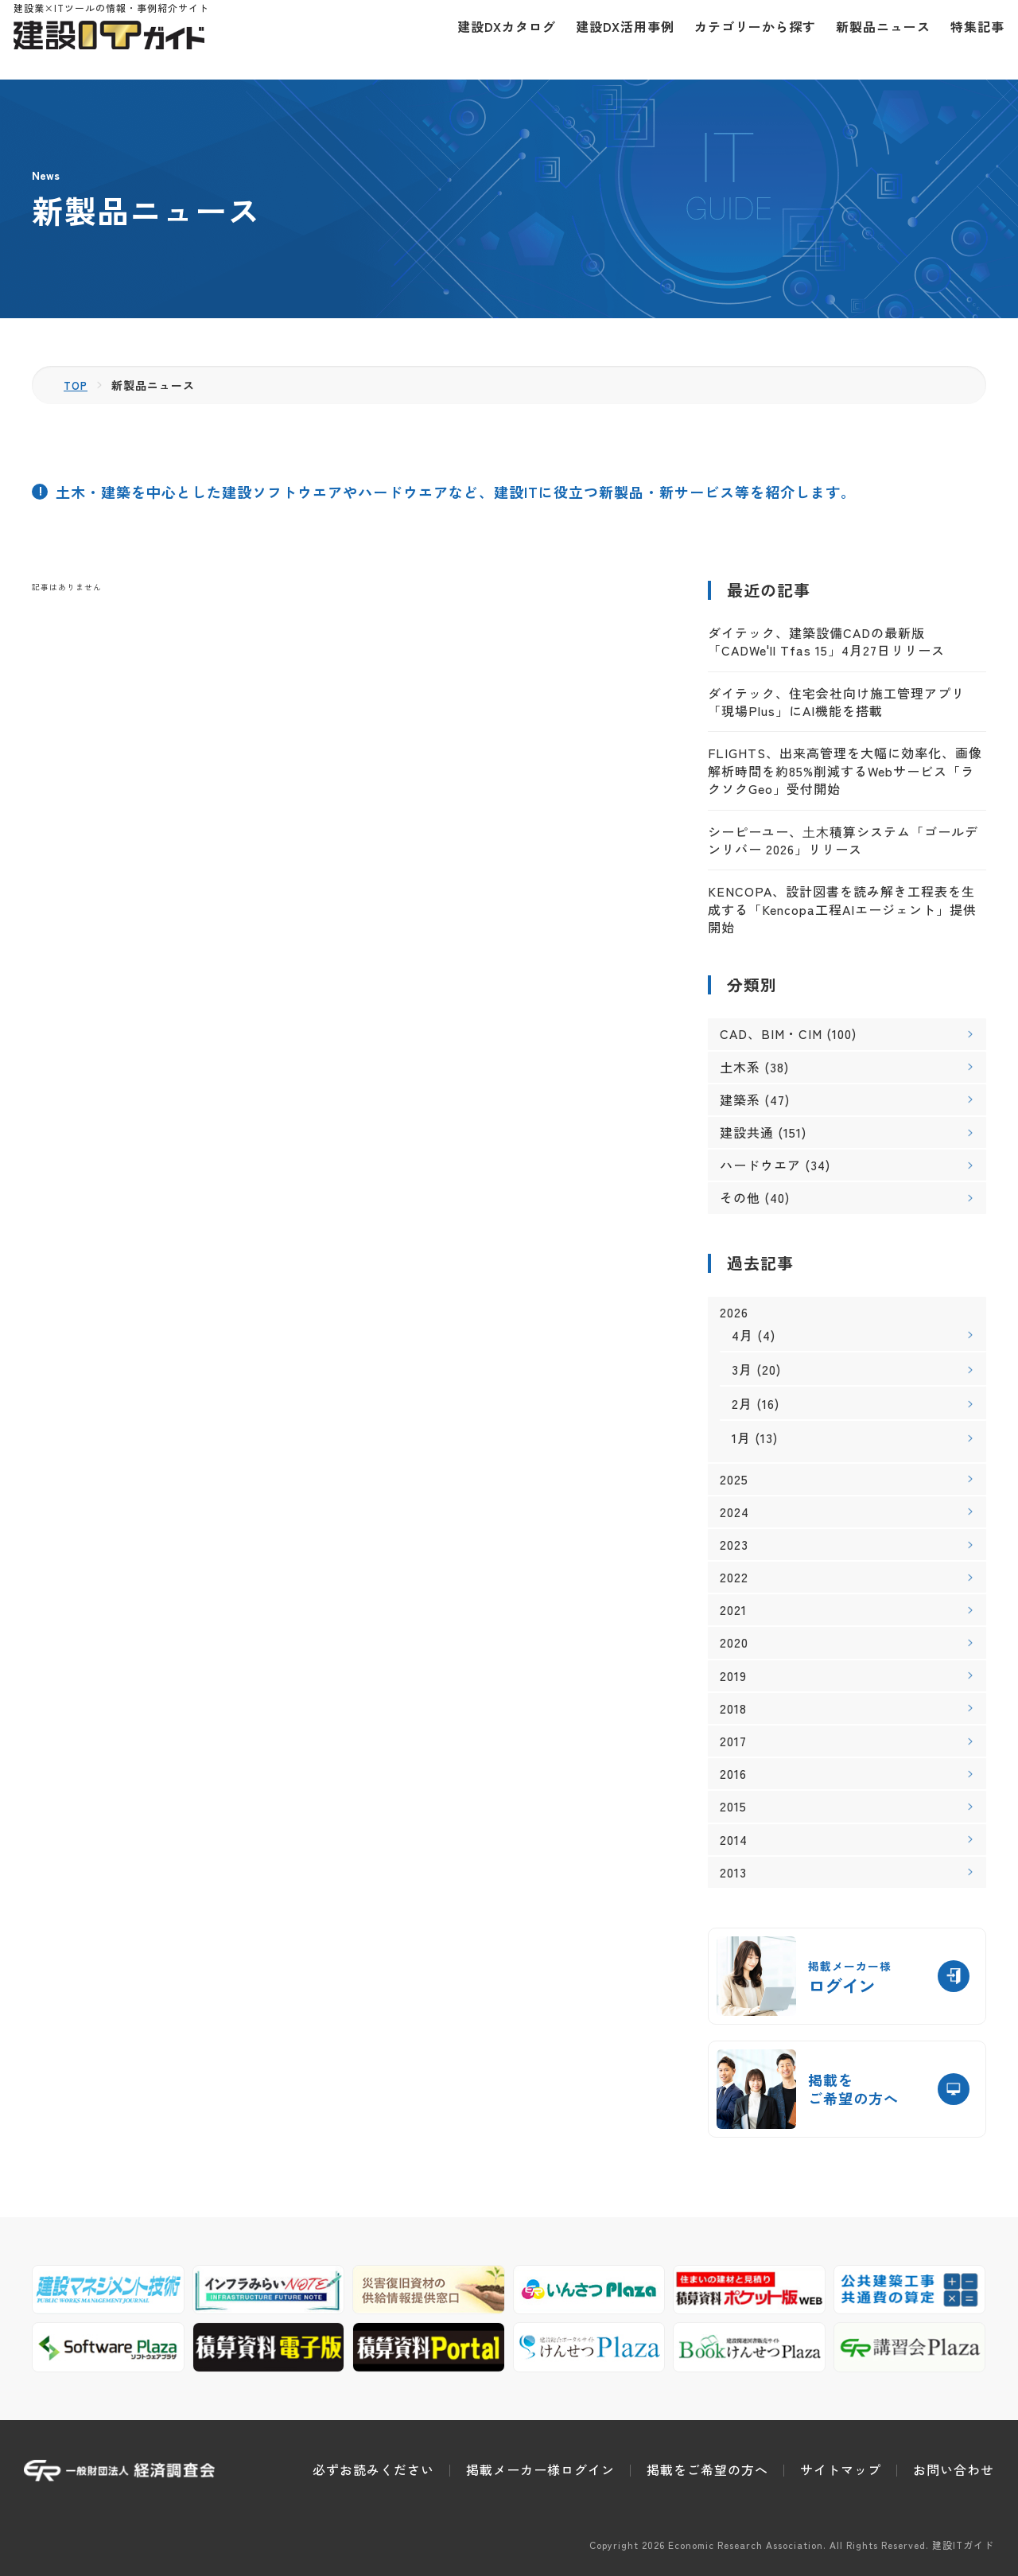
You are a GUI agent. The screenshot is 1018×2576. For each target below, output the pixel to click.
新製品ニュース (873, 39)
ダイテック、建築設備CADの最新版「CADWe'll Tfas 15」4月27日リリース (826, 641)
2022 (734, 1577)
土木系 (740, 1066)
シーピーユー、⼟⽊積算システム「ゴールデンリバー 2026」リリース (843, 840)
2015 (733, 1806)
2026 (734, 1312)
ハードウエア (760, 1164)
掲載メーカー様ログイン (540, 2469)
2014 (734, 1839)
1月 (741, 1437)
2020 (734, 1642)
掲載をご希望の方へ (707, 2469)
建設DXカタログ (496, 39)
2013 (733, 1872)
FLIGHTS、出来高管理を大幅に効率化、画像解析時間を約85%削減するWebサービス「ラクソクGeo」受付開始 (845, 770)
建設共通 (747, 1132)
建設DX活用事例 (614, 39)
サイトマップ (840, 2469)
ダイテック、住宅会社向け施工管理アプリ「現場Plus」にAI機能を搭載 (836, 701)
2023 (734, 1544)
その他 (740, 1197)
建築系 (740, 1099)
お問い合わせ (953, 2469)
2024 (734, 1512)
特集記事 (967, 39)
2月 (742, 1403)
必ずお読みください (373, 2469)
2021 (733, 1609)
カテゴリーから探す (745, 39)
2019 (733, 1675)
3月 (742, 1369)
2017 (733, 1741)
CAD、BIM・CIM (771, 1033)
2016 (733, 1773)
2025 (734, 1479)
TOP (77, 385)
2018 (733, 1708)
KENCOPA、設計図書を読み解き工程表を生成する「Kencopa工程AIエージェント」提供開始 (842, 908)
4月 (742, 1334)
